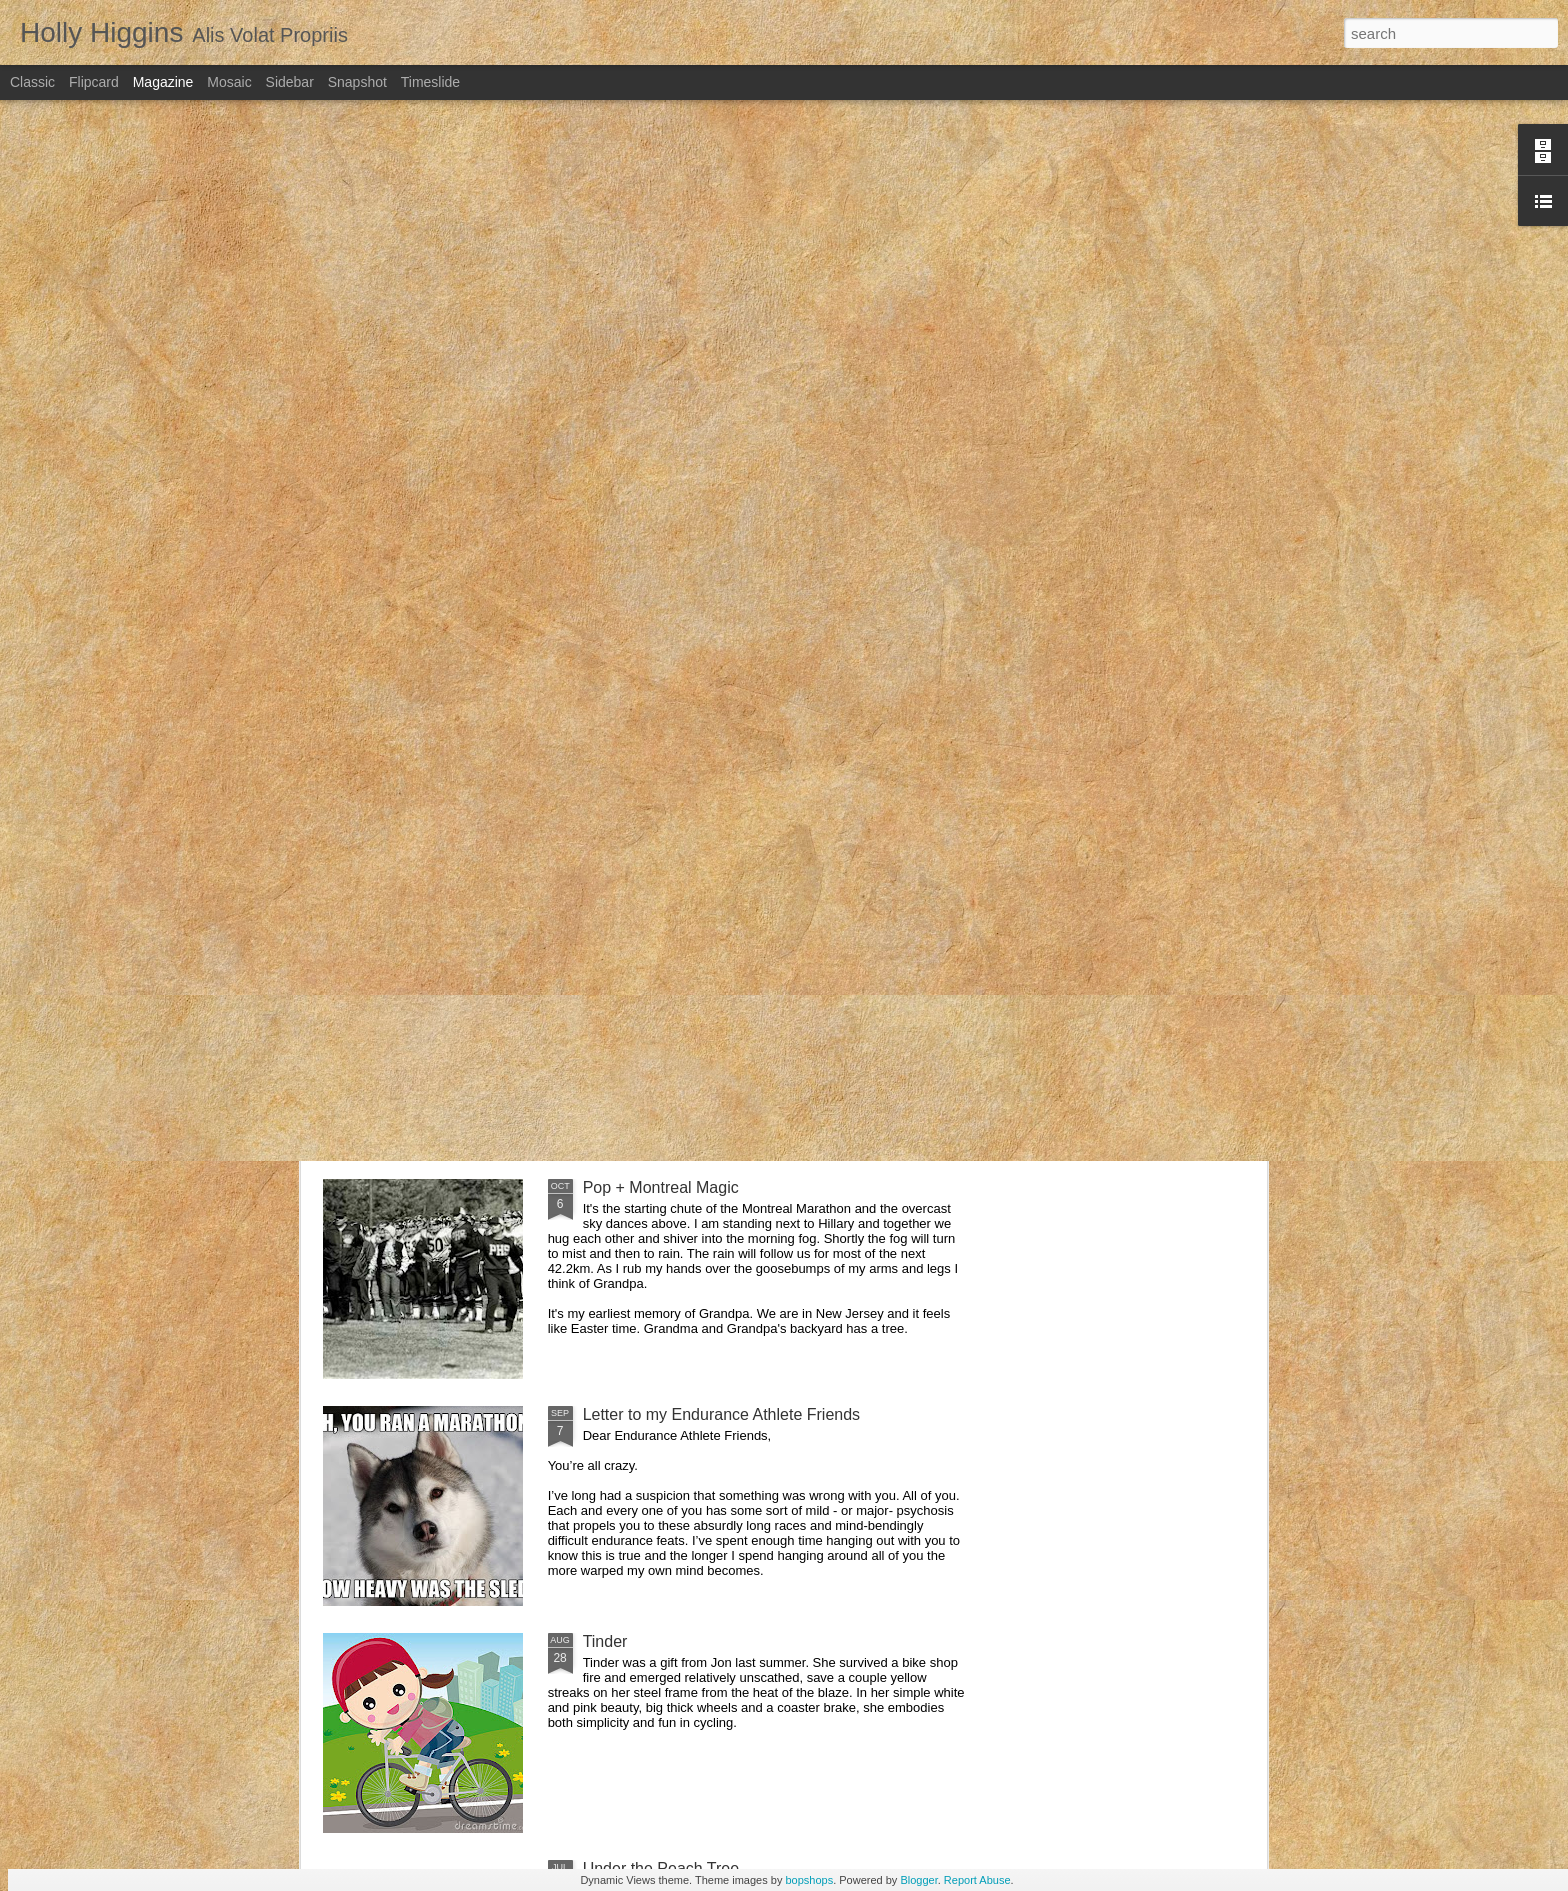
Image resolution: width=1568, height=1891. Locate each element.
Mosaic (229, 82)
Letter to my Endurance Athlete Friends (721, 1414)
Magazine (163, 82)
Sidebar (290, 82)
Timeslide (430, 82)
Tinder (605, 1641)
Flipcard (94, 82)
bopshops (809, 1880)
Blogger (918, 1880)
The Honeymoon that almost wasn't (708, 960)
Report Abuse (977, 1880)
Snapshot (357, 82)
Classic (32, 82)
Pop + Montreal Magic (661, 1187)
